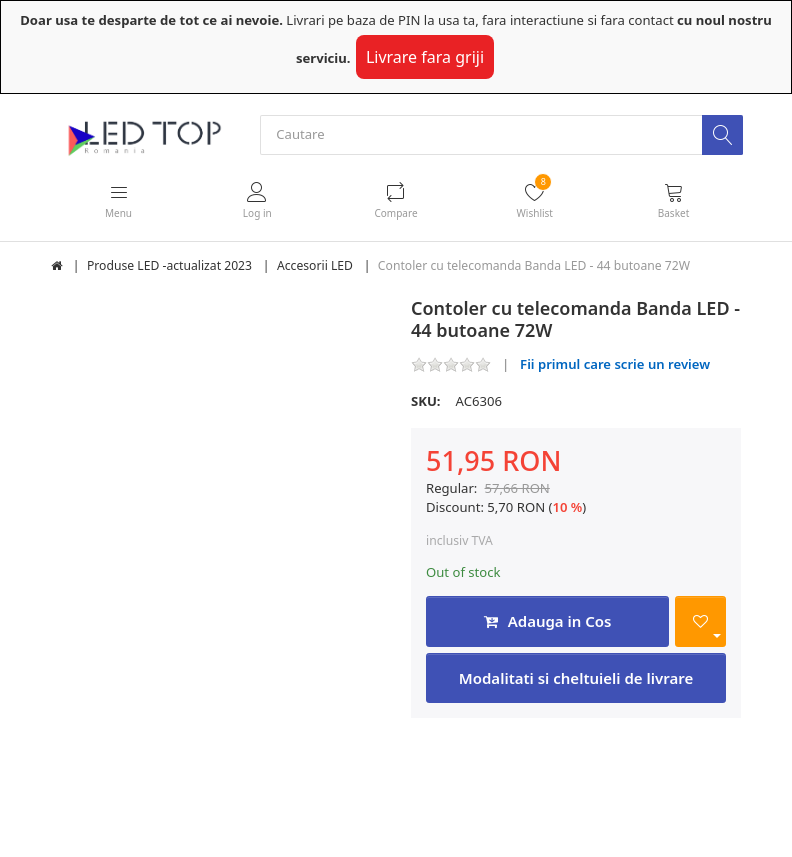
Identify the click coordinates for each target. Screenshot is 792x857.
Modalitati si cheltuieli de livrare (576, 678)
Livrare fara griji (425, 57)
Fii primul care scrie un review (615, 364)
